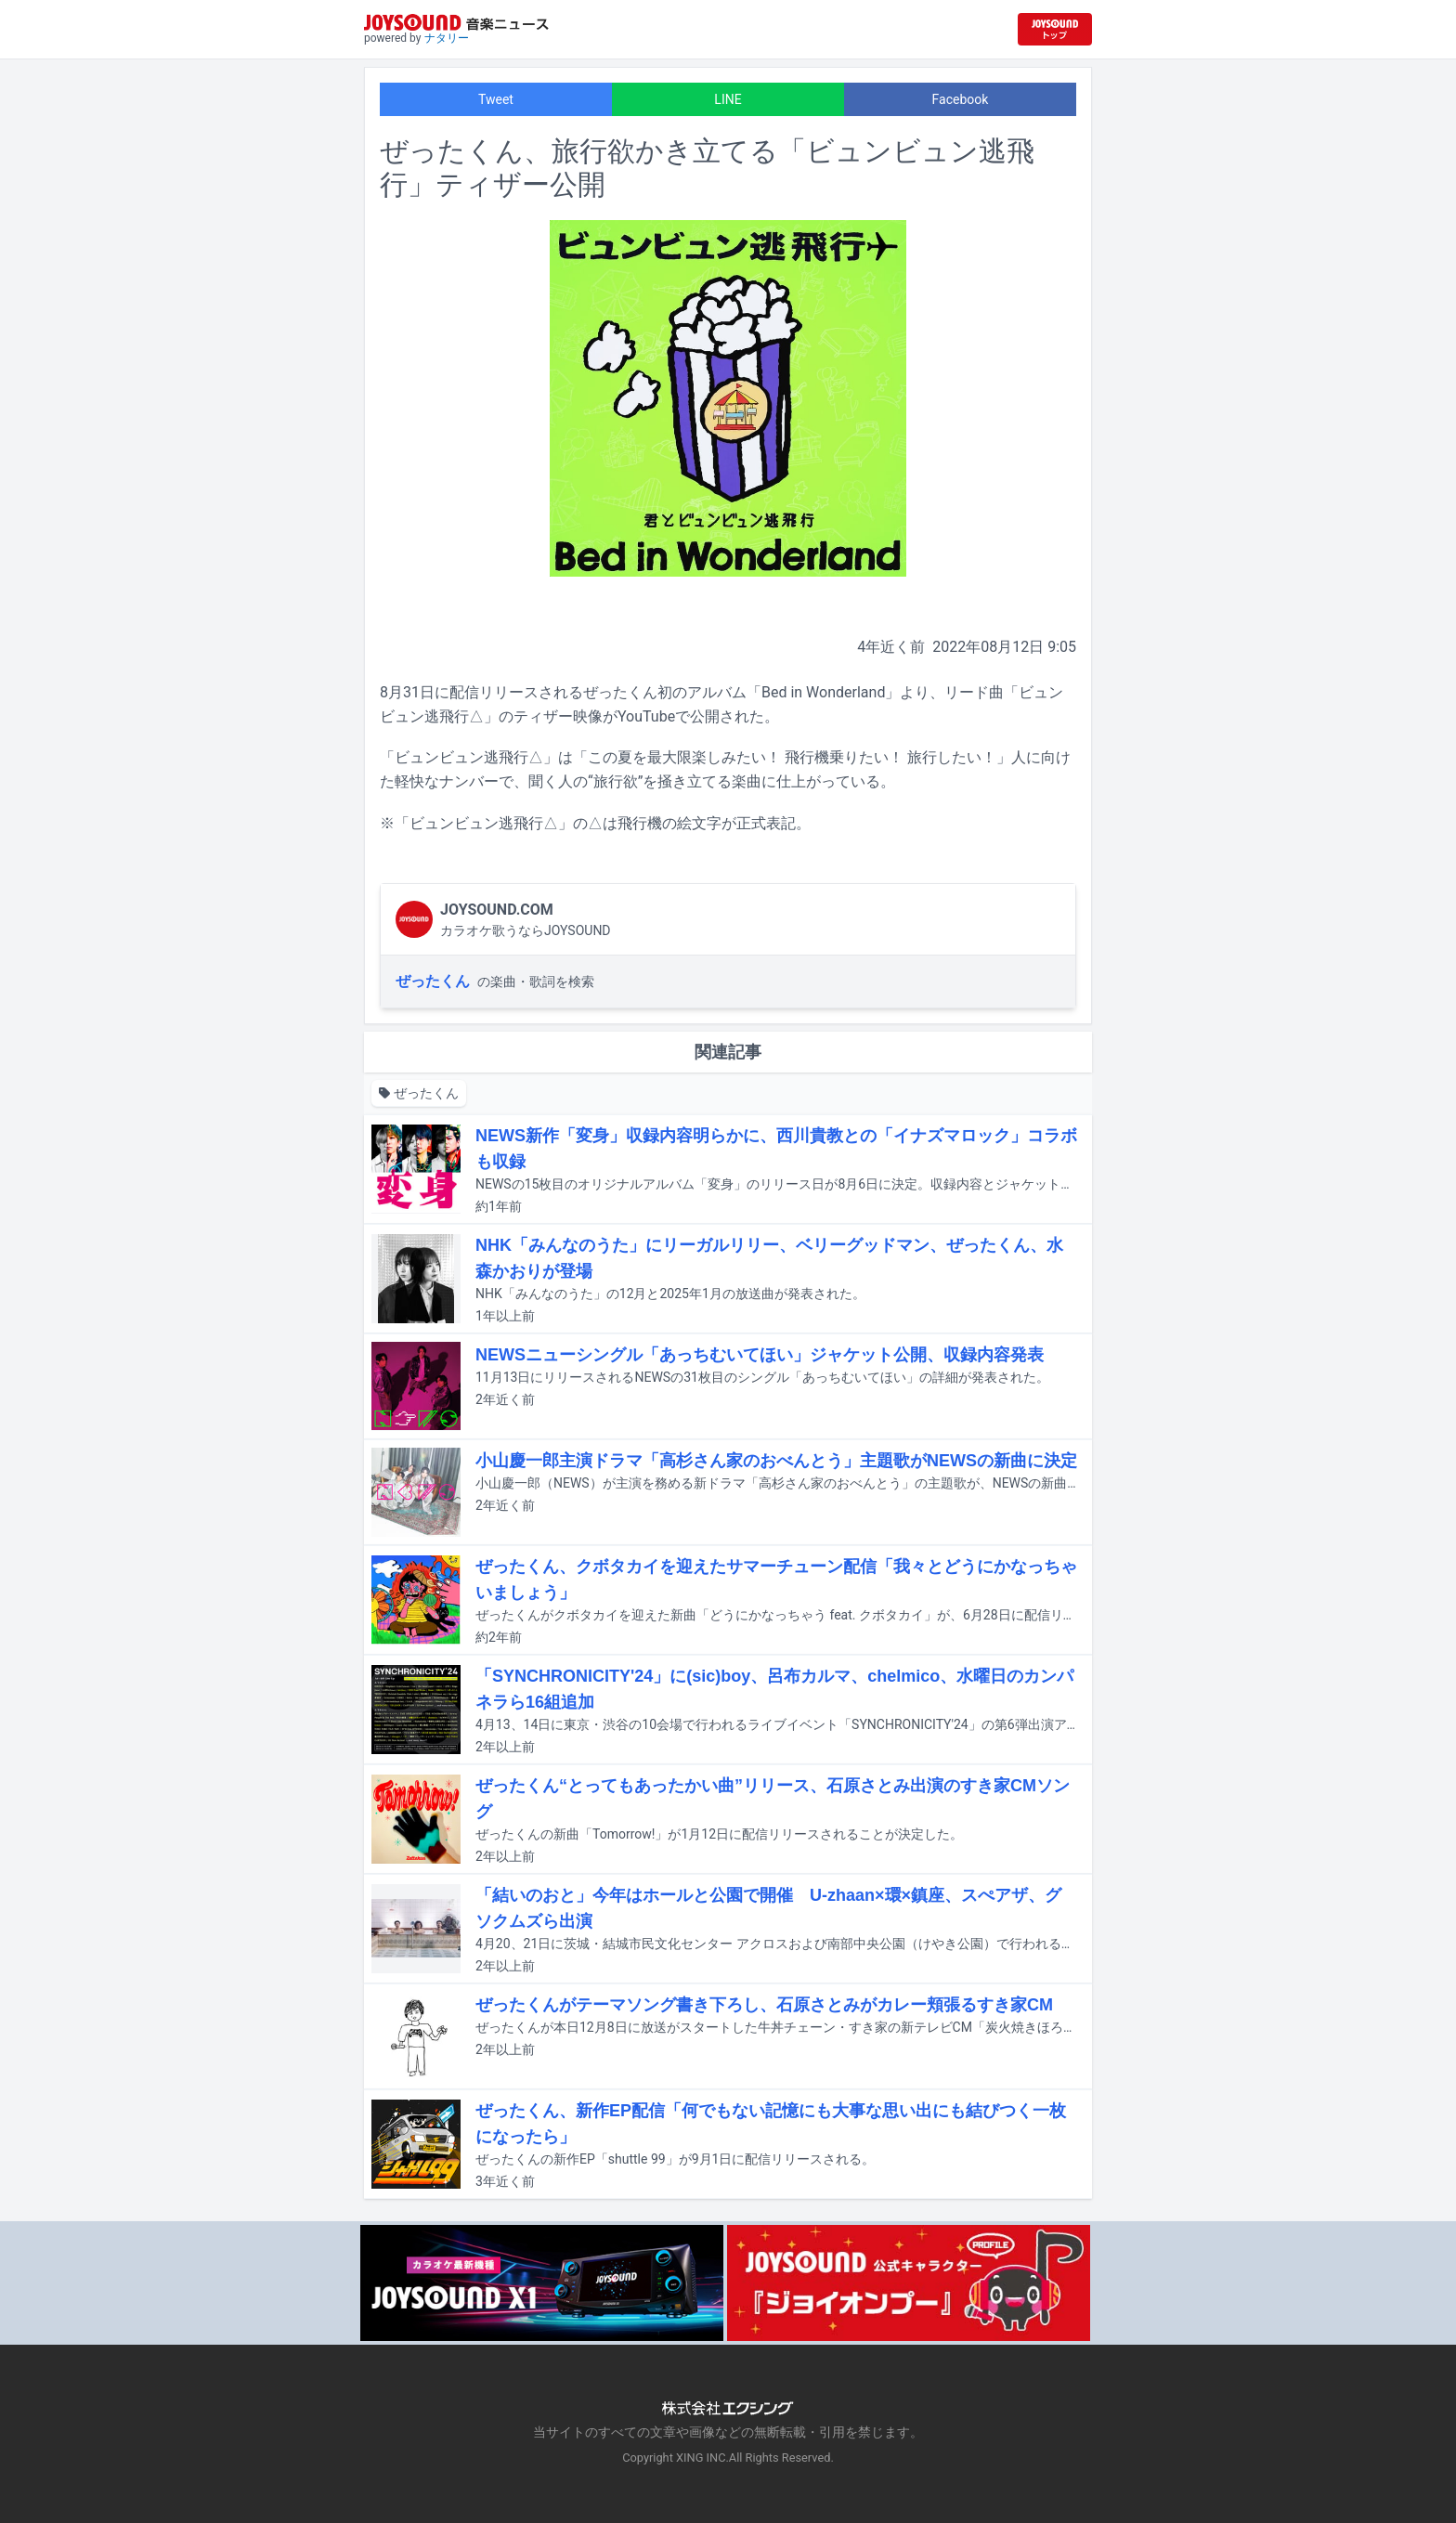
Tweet (496, 99)
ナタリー (446, 38)
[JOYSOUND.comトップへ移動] (1055, 29)
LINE (727, 99)
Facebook (960, 99)
